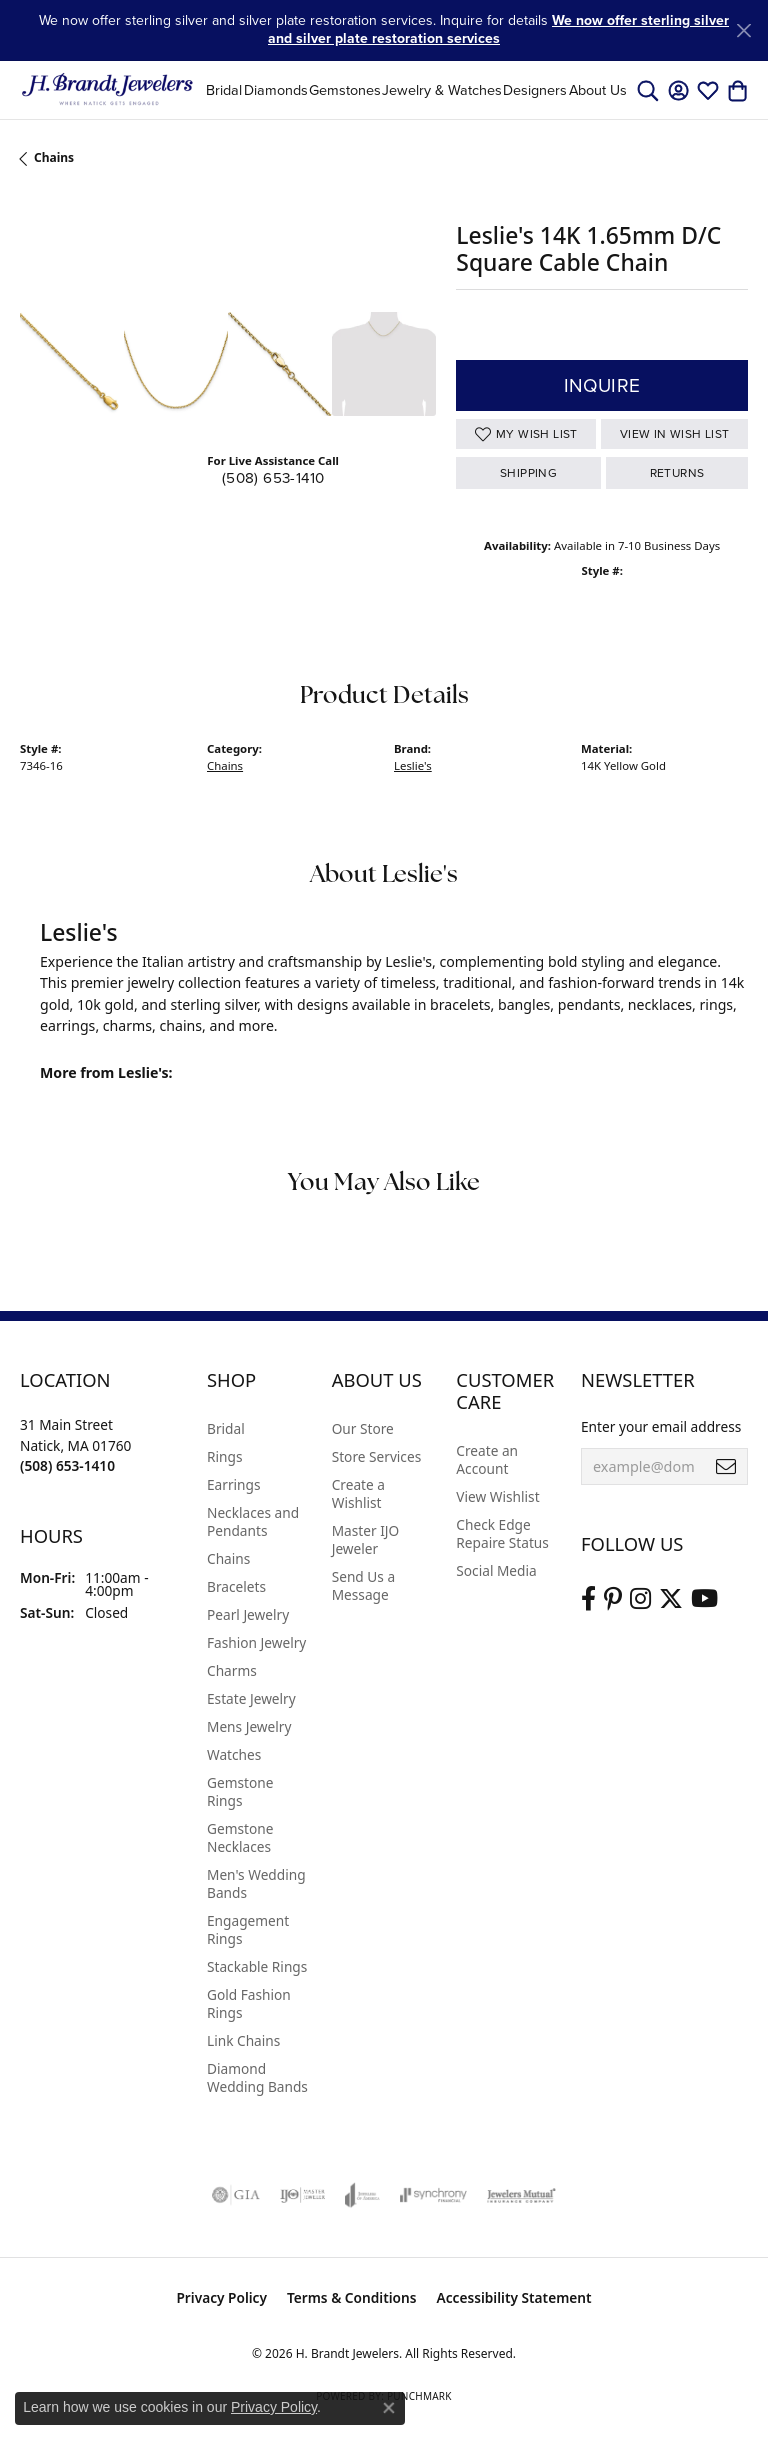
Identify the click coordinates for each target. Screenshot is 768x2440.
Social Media (496, 1570)
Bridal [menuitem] (226, 1428)
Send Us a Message (363, 1585)
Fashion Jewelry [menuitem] (256, 1642)
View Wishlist (497, 1496)
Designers (535, 90)
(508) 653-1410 (273, 478)
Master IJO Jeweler (366, 1539)
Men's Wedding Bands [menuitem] (256, 1883)
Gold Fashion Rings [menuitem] (249, 2003)
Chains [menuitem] (228, 1558)
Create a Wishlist (358, 1493)
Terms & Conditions (352, 2297)
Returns (677, 473)
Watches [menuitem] (234, 1754)
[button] (648, 90)
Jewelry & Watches (442, 90)
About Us (598, 90)
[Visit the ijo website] (302, 2195)
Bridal (224, 90)
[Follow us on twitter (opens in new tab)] (671, 1599)
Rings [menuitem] (224, 1456)
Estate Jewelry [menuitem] (251, 1698)
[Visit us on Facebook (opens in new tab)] (588, 1599)
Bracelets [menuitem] (236, 1586)
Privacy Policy (221, 2297)
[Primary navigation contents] (416, 90)
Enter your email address (661, 1426)
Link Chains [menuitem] (243, 2040)
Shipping (528, 473)
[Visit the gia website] (236, 2195)
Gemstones (345, 90)
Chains (54, 157)
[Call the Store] (67, 1465)
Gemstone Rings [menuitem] (240, 1791)
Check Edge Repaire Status (502, 1533)
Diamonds (276, 90)
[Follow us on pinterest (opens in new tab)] (613, 1599)
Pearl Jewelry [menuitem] (248, 1614)
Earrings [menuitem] (234, 1484)
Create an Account (487, 1459)
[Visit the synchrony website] (433, 2195)
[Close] (743, 30)
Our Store (363, 1428)
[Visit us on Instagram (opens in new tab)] (640, 1599)
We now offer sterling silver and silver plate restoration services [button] (498, 29)
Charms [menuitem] (232, 1670)
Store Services (377, 1456)
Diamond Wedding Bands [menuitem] (257, 2077)
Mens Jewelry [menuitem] (249, 1726)
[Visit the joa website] (362, 2195)
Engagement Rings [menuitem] (248, 1929)
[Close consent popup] (389, 2408)
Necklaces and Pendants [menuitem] (253, 1521)
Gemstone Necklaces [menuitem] (240, 1837)
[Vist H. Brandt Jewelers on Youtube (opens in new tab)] (704, 1599)
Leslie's (413, 765)
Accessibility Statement (514, 2297)
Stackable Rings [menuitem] (257, 1966)
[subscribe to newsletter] (726, 1467)
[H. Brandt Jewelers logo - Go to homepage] (107, 90)
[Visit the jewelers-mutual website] (521, 2195)
